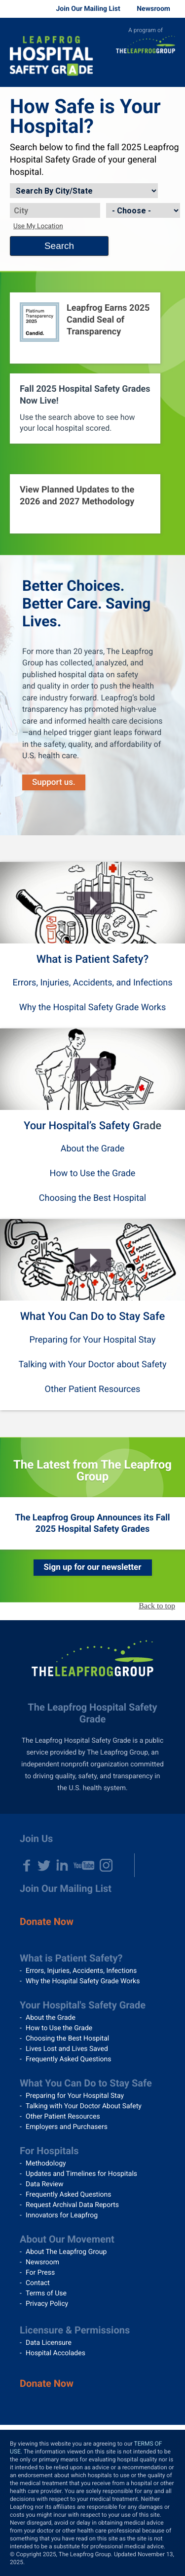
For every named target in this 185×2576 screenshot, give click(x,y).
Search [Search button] (59, 246)
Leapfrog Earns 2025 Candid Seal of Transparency (108, 320)
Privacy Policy (47, 2304)
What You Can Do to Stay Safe (92, 1316)
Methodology (46, 2163)
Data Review (45, 2184)
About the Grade (93, 1149)
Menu (170, 72)
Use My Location (38, 226)
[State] (143, 210)
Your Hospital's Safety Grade (83, 2005)
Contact (38, 2283)
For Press (40, 2273)
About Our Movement (67, 2239)
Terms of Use (46, 2293)
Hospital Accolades (55, 2353)
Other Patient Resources (93, 1389)
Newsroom (153, 9)
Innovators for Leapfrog (62, 2215)
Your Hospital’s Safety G (82, 1126)
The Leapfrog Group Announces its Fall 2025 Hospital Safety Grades (92, 1523)
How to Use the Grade (93, 1173)
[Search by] (84, 190)
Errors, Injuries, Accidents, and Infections (92, 983)
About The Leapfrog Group (66, 2252)
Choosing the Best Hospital (93, 1198)
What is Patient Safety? (92, 959)
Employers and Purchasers (67, 2127)
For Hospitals (49, 2151)
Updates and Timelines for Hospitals (81, 2174)
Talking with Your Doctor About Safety (84, 2106)
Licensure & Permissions (75, 2330)
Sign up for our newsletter (93, 1567)
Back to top (157, 1606)
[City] (55, 210)
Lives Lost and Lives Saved (67, 2049)
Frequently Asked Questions (68, 2059)
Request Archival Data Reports (72, 2205)
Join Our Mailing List (88, 9)
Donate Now (47, 1921)
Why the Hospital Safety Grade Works (92, 1007)
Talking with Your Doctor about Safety (92, 1364)
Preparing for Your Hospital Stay (93, 1340)
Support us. (53, 782)
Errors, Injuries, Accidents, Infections (81, 1971)
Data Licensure (49, 2343)
